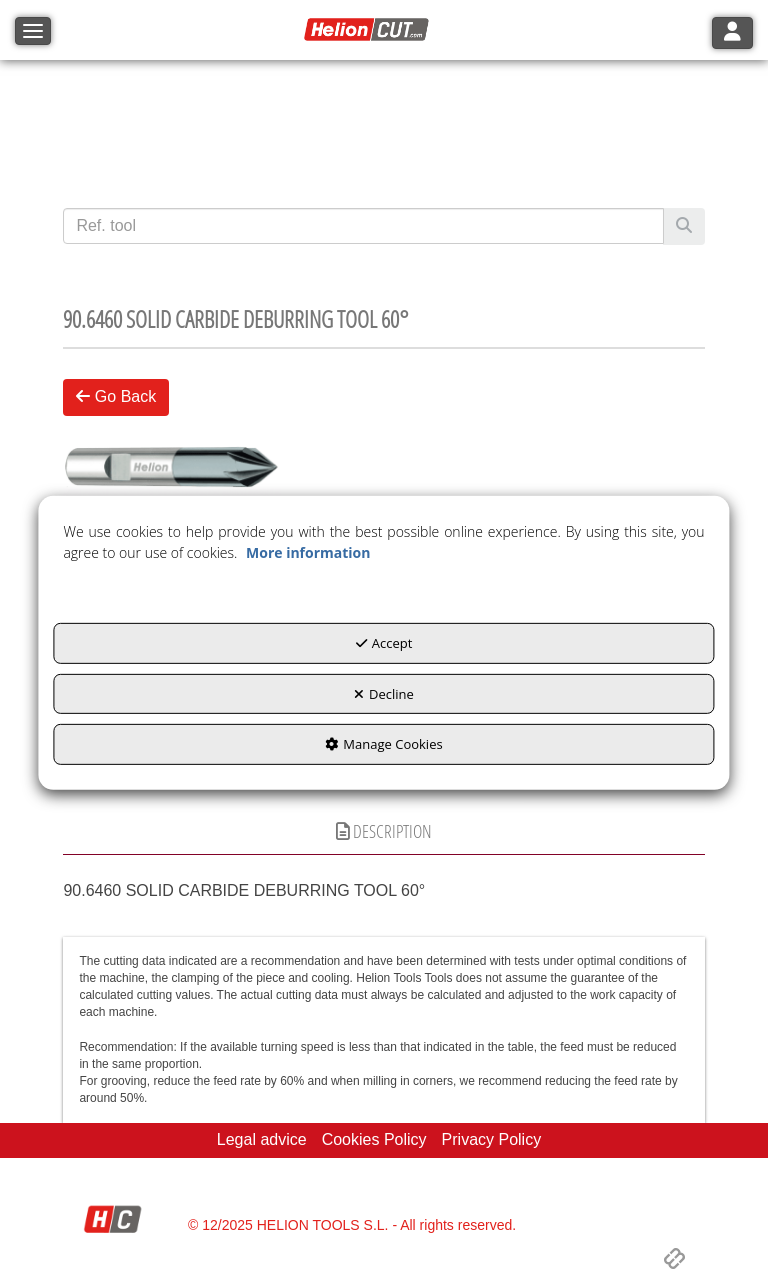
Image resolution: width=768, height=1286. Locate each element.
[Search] (684, 226)
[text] (363, 226)
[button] (369, 30)
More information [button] (308, 552)
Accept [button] (384, 643)
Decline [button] (384, 694)
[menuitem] (262, 1140)
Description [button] (384, 831)
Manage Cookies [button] (383, 744)
